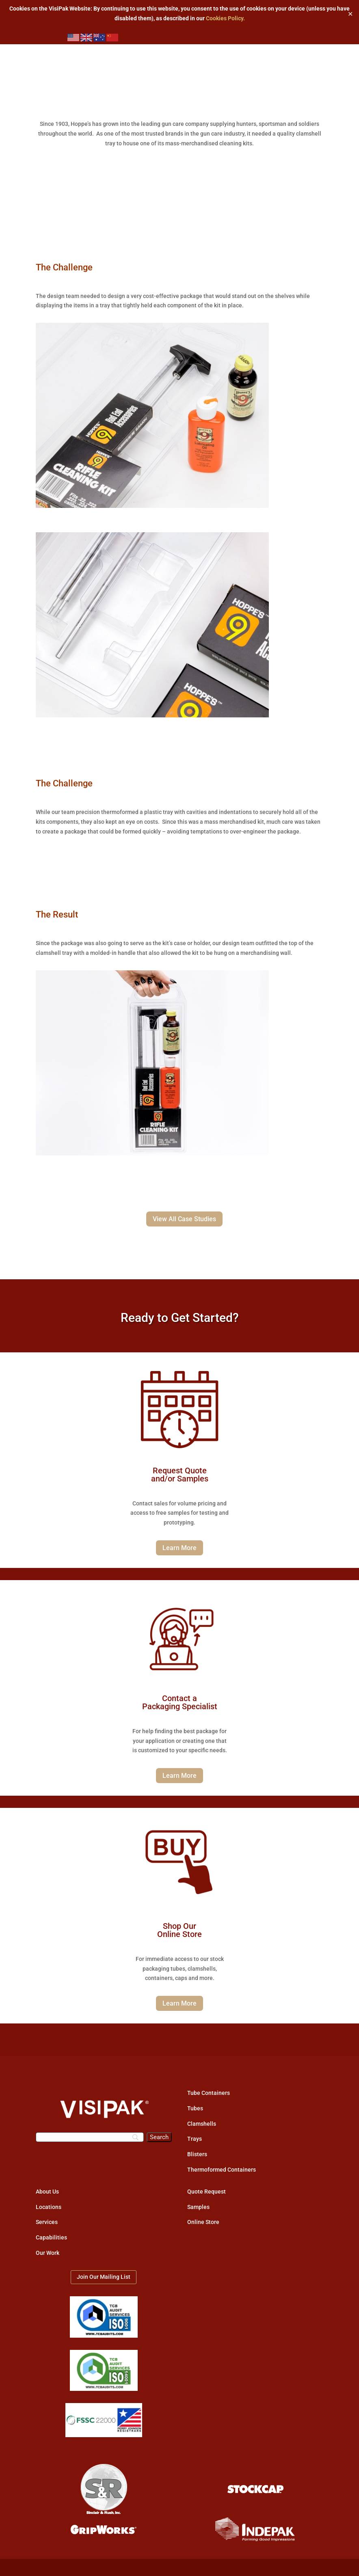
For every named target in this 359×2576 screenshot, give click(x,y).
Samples (198, 2207)
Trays (194, 2139)
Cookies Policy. (225, 18)
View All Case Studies (184, 1219)
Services (47, 2222)
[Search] (89, 2137)
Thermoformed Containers (221, 2169)
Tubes (195, 2108)
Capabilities (51, 2237)
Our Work (47, 2253)
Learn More (179, 1548)
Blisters (197, 2154)
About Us (47, 2191)
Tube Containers (208, 2093)
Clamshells (201, 2123)
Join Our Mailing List (103, 2277)
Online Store (203, 2222)
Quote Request (206, 2191)
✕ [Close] (350, 13)
